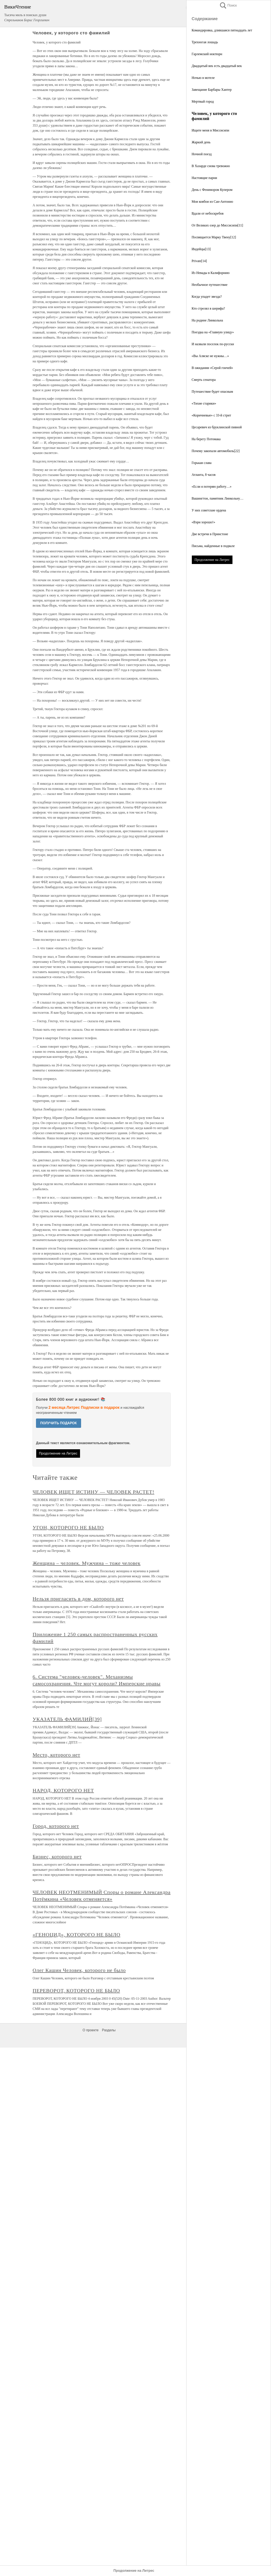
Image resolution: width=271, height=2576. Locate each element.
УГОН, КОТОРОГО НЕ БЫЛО (68, 1527)
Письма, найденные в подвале (213, 546)
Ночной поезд (202, 154)
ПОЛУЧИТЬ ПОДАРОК (58, 1423)
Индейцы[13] (201, 249)
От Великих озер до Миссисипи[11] (217, 225)
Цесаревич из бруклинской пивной (217, 427)
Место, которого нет (56, 1755)
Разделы (108, 2030)
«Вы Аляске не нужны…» (210, 356)
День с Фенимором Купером (212, 189)
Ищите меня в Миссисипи (210, 130)
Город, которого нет (56, 1826)
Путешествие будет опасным (212, 391)
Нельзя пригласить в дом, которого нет (78, 1598)
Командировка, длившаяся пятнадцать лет (222, 30)
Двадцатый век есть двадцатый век (217, 66)
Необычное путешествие (209, 284)
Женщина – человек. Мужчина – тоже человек (87, 1563)
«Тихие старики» (204, 403)
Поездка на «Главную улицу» (213, 332)
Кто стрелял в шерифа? (208, 308)
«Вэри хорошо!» (203, 522)
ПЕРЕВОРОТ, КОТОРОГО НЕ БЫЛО (76, 1990)
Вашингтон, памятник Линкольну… (217, 498)
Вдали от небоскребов (208, 213)
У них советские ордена (209, 510)
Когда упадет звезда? (207, 296)
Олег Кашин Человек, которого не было (79, 1970)
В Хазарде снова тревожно (211, 166)
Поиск (228, 5)
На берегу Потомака (206, 439)
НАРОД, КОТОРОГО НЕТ (63, 1790)
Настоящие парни (204, 178)
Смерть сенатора (204, 379)
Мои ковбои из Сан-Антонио (212, 201)
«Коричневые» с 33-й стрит (211, 415)
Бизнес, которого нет (57, 1856)
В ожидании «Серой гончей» (212, 368)
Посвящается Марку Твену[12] (214, 237)
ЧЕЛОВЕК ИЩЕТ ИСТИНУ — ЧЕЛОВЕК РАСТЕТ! (93, 1492)
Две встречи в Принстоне (210, 534)
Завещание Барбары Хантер (212, 89)
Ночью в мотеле (203, 78)
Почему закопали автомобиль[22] (216, 451)
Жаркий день (201, 142)
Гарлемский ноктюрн (207, 54)
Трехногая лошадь (205, 42)
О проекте (90, 2030)
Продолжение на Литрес (212, 559)
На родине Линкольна (207, 320)
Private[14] (199, 261)
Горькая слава (202, 463)
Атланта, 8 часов (204, 474)
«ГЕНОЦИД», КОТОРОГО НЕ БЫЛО (76, 1934)
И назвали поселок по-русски (213, 344)
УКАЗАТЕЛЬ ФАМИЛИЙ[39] (67, 1719)
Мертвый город (203, 101)
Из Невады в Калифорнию (211, 273)
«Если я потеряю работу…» (211, 486)
